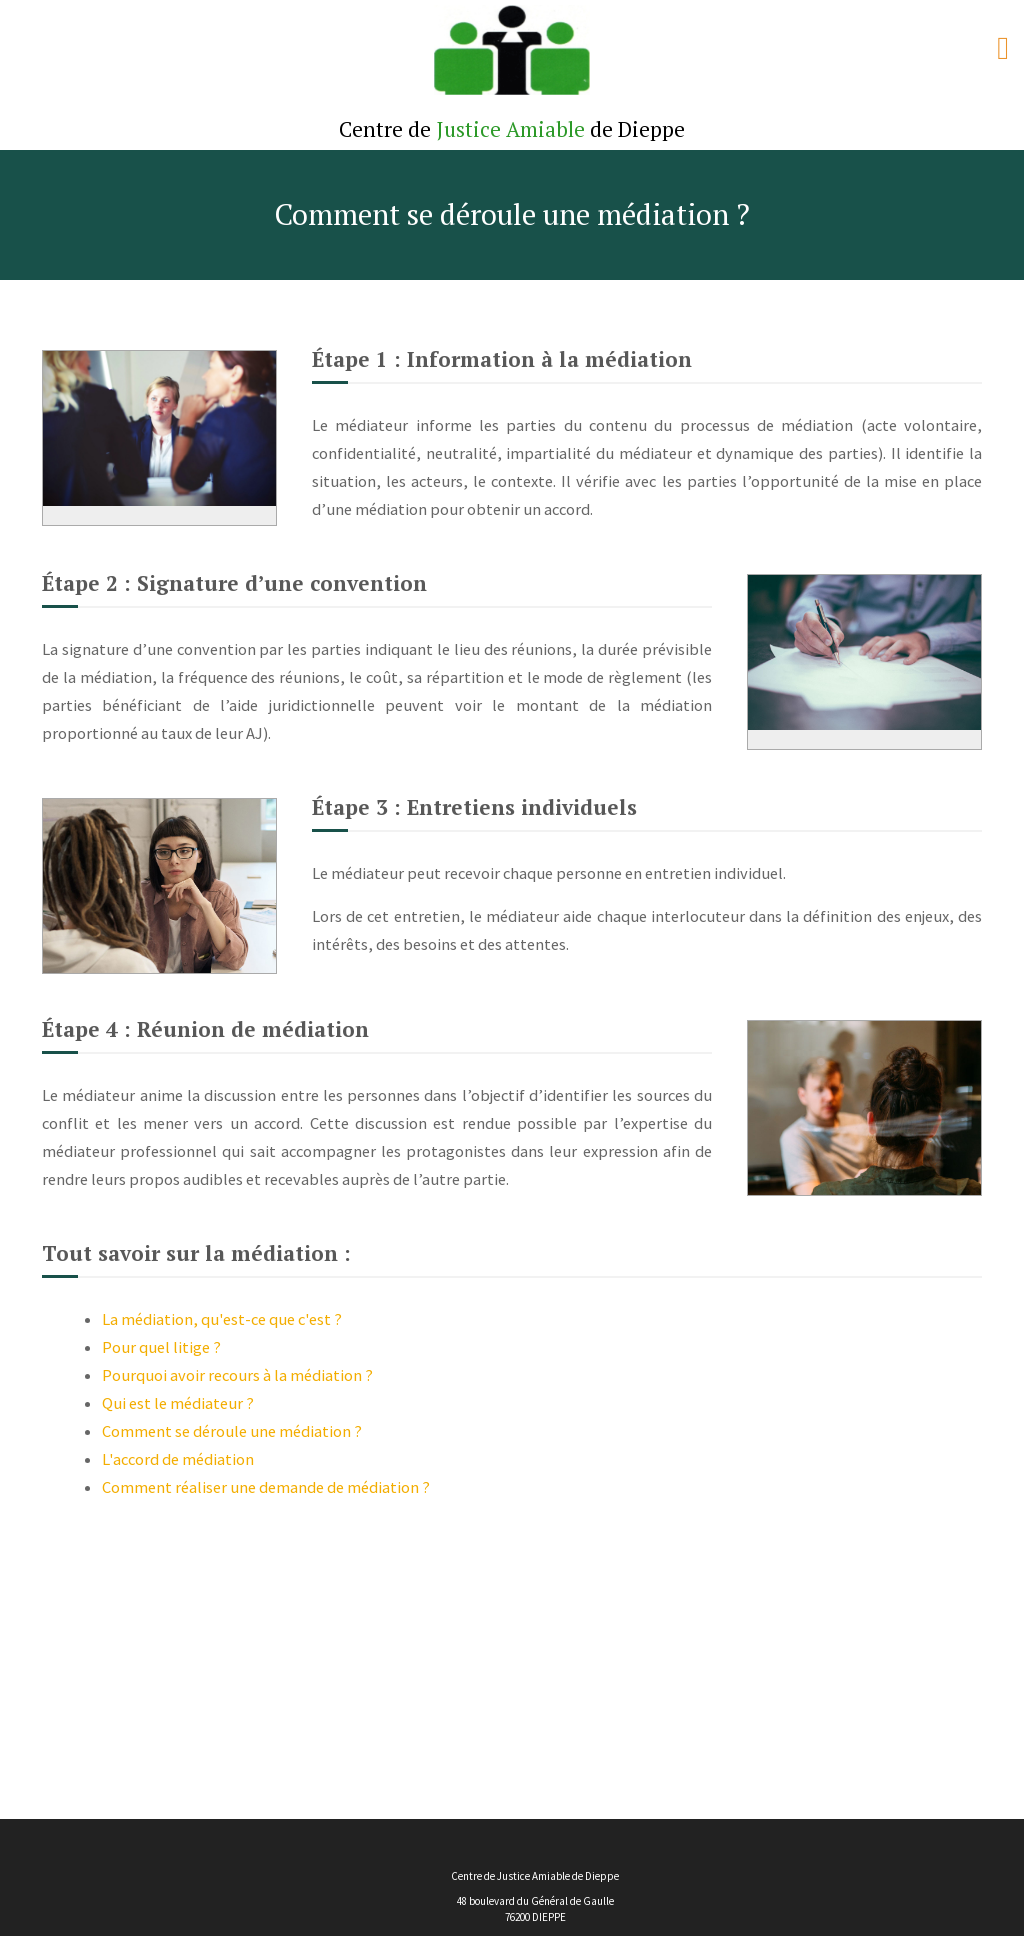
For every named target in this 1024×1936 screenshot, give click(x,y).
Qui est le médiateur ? (178, 1403)
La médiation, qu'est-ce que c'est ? (222, 1319)
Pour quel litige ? (161, 1347)
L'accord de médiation (178, 1459)
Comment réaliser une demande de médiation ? (266, 1487)
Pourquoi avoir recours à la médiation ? (237, 1375)
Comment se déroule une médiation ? (232, 1431)
